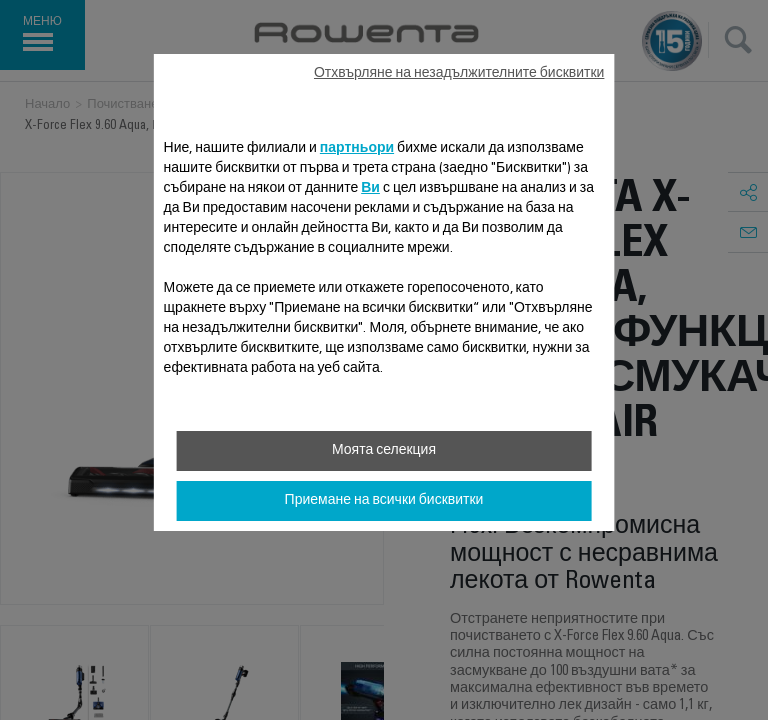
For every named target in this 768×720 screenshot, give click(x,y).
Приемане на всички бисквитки (384, 501)
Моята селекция (384, 451)
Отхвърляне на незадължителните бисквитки (459, 74)
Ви (370, 189)
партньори (357, 149)
